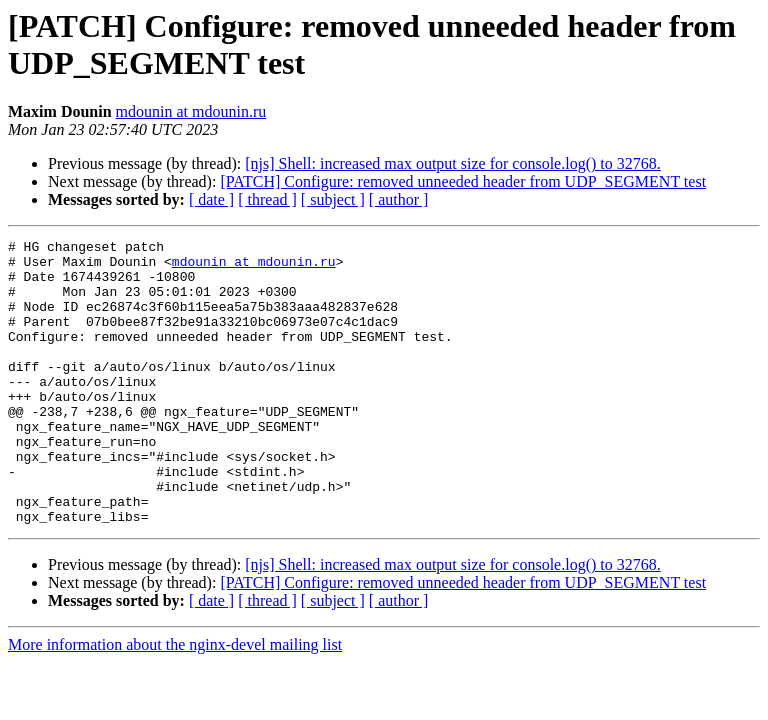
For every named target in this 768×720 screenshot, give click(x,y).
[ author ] (399, 199)
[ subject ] (333, 199)
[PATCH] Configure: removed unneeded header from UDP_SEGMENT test (463, 181)
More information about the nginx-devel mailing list (175, 701)
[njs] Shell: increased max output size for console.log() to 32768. (452, 163)
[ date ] (211, 199)
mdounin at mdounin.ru (191, 111)
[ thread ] (267, 199)
